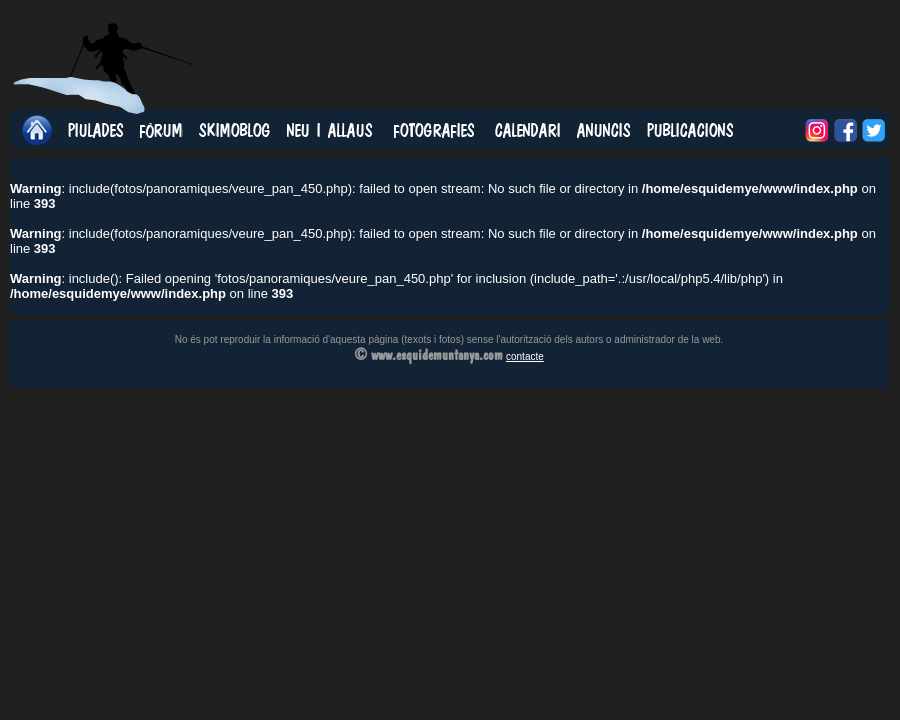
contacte (525, 356)
